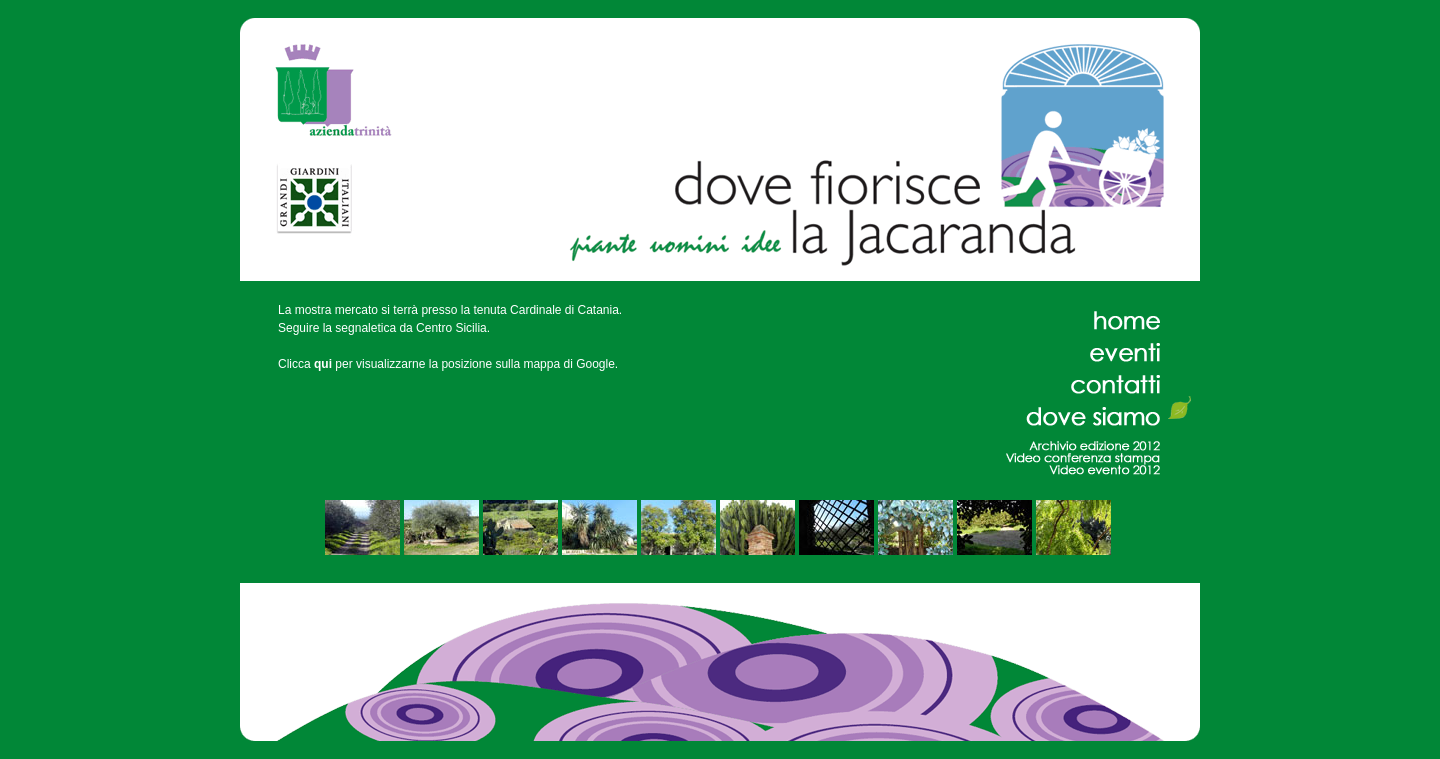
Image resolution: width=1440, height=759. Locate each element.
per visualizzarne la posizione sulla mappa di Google (464, 364)
